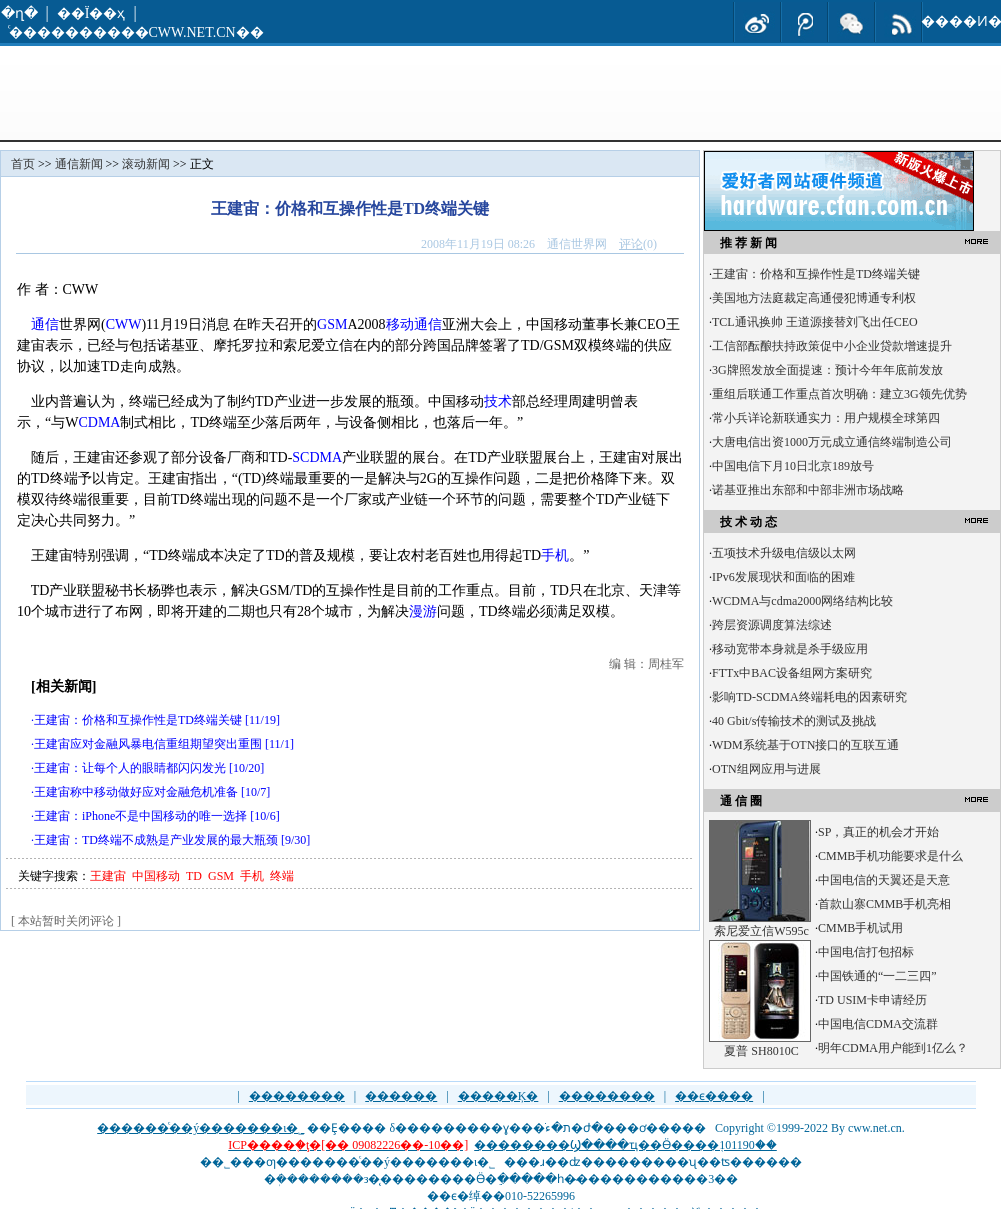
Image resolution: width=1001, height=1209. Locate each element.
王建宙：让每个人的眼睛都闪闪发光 (130, 768)
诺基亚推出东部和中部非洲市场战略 (808, 490)
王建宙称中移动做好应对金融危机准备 (136, 792)
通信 (45, 324)
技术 (498, 401)
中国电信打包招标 (866, 952)
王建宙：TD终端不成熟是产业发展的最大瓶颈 (156, 840)
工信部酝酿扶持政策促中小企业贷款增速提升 (832, 346)
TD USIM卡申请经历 (872, 1000)
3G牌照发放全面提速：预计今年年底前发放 (827, 370)
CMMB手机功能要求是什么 (890, 856)
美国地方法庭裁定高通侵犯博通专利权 (814, 298)
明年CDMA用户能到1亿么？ (893, 1048)
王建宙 (108, 876)
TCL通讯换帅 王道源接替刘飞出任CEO (815, 322)
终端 (282, 876)
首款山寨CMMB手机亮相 (884, 904)
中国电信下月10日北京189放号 (793, 466)
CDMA (99, 422)
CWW (124, 324)
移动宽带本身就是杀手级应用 (790, 649)
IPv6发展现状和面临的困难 (783, 577)
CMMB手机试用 (860, 928)
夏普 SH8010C (761, 1051)
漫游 (423, 611)
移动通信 (414, 324)
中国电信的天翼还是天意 (884, 880)
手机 (555, 555)
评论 (631, 244)
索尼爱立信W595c (761, 931)
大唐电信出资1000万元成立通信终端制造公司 (832, 442)
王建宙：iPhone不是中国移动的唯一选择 (140, 816)
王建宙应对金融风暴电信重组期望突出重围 (148, 744)
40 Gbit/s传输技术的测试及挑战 (794, 721)
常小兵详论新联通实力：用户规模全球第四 (826, 418)
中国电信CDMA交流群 (878, 1024)
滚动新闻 (146, 164)
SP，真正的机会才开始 (878, 832)
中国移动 (156, 876)
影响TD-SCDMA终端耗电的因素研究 (809, 697)
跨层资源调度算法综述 (772, 625)
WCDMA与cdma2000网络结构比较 (802, 601)
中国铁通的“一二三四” (877, 976)
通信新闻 (79, 164)
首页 (23, 164)
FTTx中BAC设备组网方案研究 (792, 673)
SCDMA (317, 457)
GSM (332, 324)
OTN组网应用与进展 (766, 769)
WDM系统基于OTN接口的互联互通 (805, 745)
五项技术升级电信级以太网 (784, 553)
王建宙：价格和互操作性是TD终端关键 (138, 720)
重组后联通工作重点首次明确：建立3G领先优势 (839, 394)
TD (194, 876)
